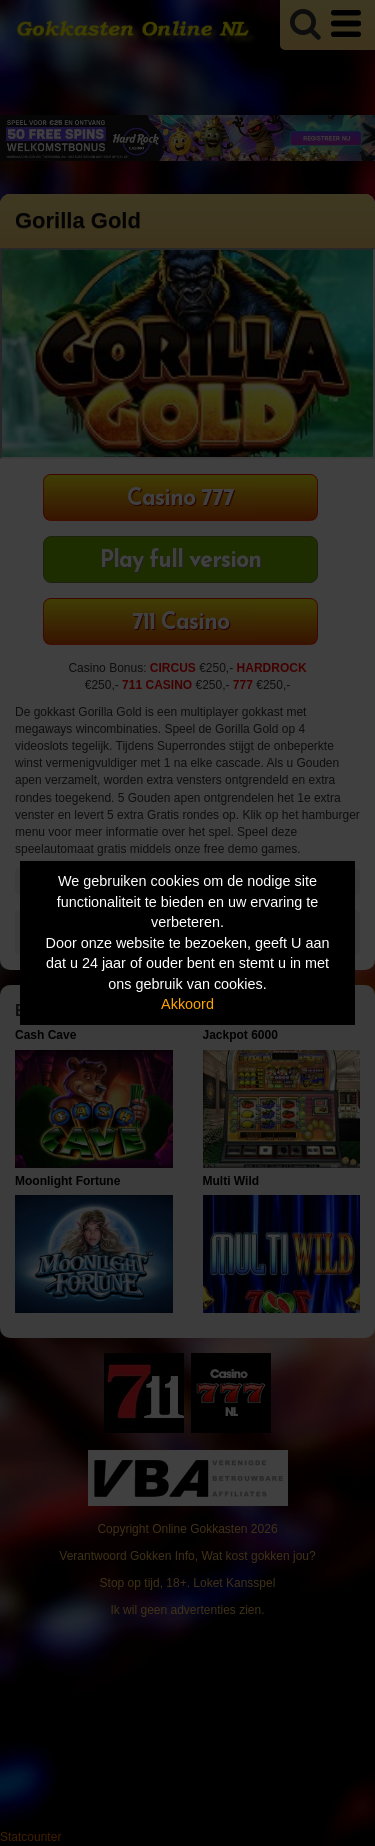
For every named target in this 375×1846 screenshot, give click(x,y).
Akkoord (187, 1004)
